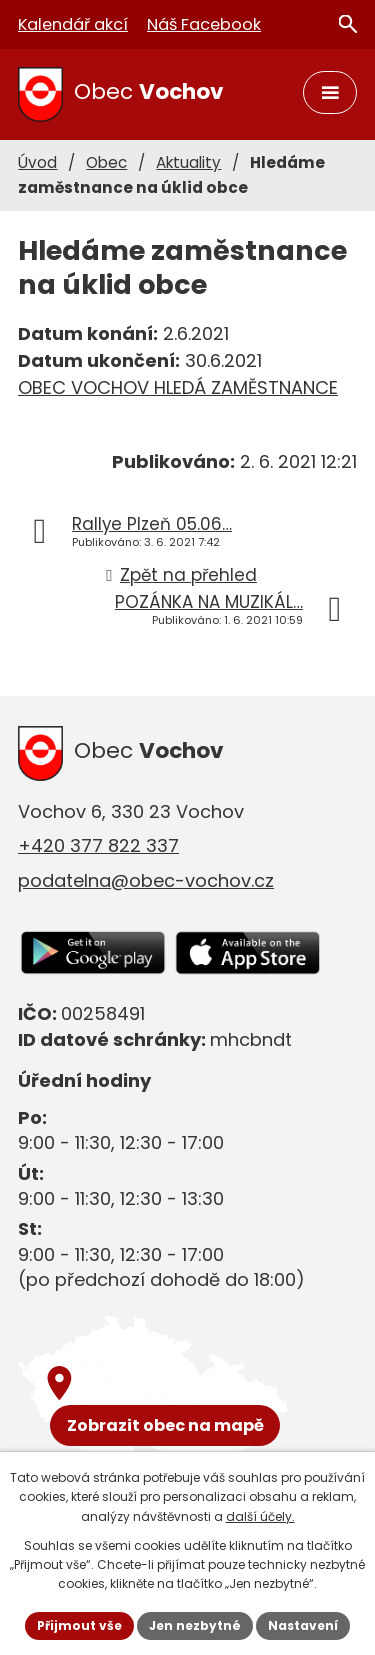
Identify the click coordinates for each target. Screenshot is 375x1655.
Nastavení (303, 1625)
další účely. (260, 1516)
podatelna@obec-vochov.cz (146, 880)
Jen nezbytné (195, 1625)
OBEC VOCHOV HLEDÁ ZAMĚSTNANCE (178, 387)
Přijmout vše (79, 1625)
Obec (106, 162)
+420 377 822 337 (98, 845)
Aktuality (188, 162)
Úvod (37, 162)
